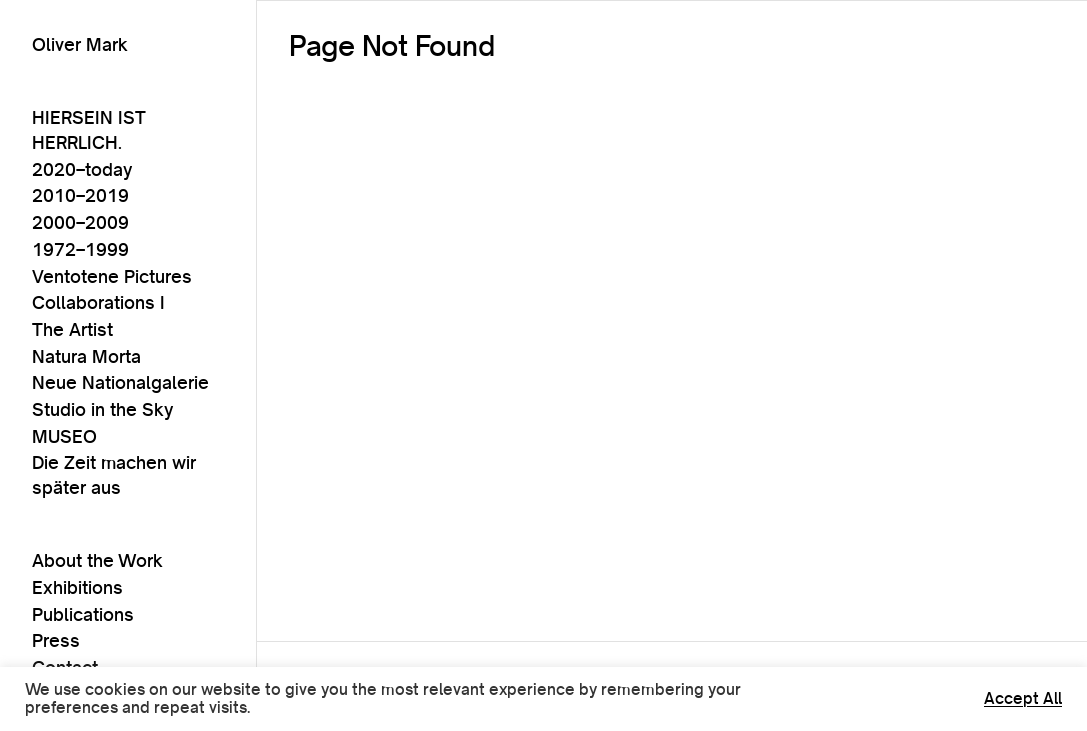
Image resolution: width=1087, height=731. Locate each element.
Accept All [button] (1023, 699)
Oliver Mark (80, 44)
